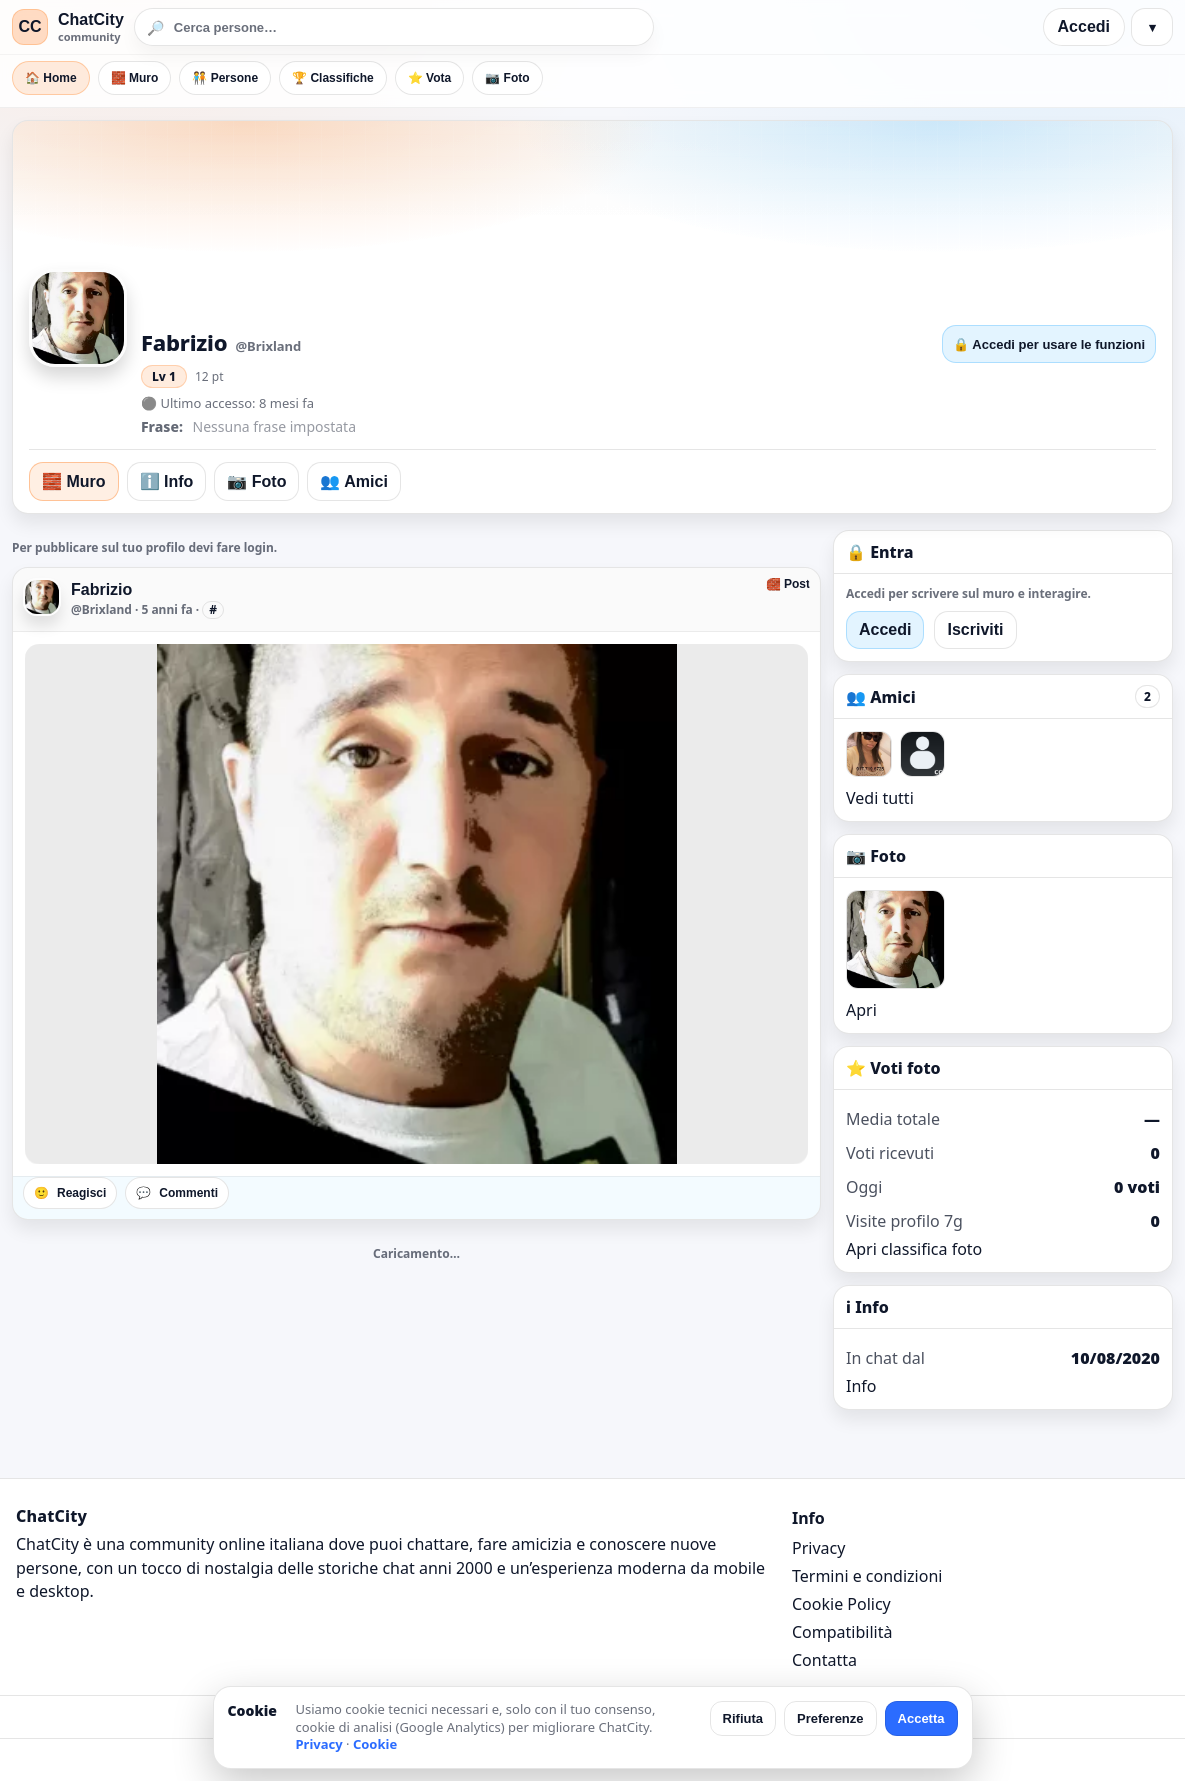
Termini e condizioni (867, 1576)
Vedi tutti (880, 798)
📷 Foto (507, 78)
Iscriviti (975, 629)
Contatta (824, 1660)
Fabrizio (101, 589)
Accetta (921, 1718)
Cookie (375, 1744)
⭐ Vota (429, 78)
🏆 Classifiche (333, 78)
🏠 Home (51, 78)
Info (861, 1386)
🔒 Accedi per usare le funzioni (1049, 344)
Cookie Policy (841, 1604)
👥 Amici (353, 481)
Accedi (1084, 26)
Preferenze (830, 1718)
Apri (861, 1010)
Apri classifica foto (914, 1249)
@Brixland (101, 609)
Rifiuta (743, 1718)
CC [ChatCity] (29, 26)
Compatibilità (842, 1632)
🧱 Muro (135, 78)
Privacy (818, 1548)
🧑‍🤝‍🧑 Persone (225, 78)
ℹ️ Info (167, 481)
